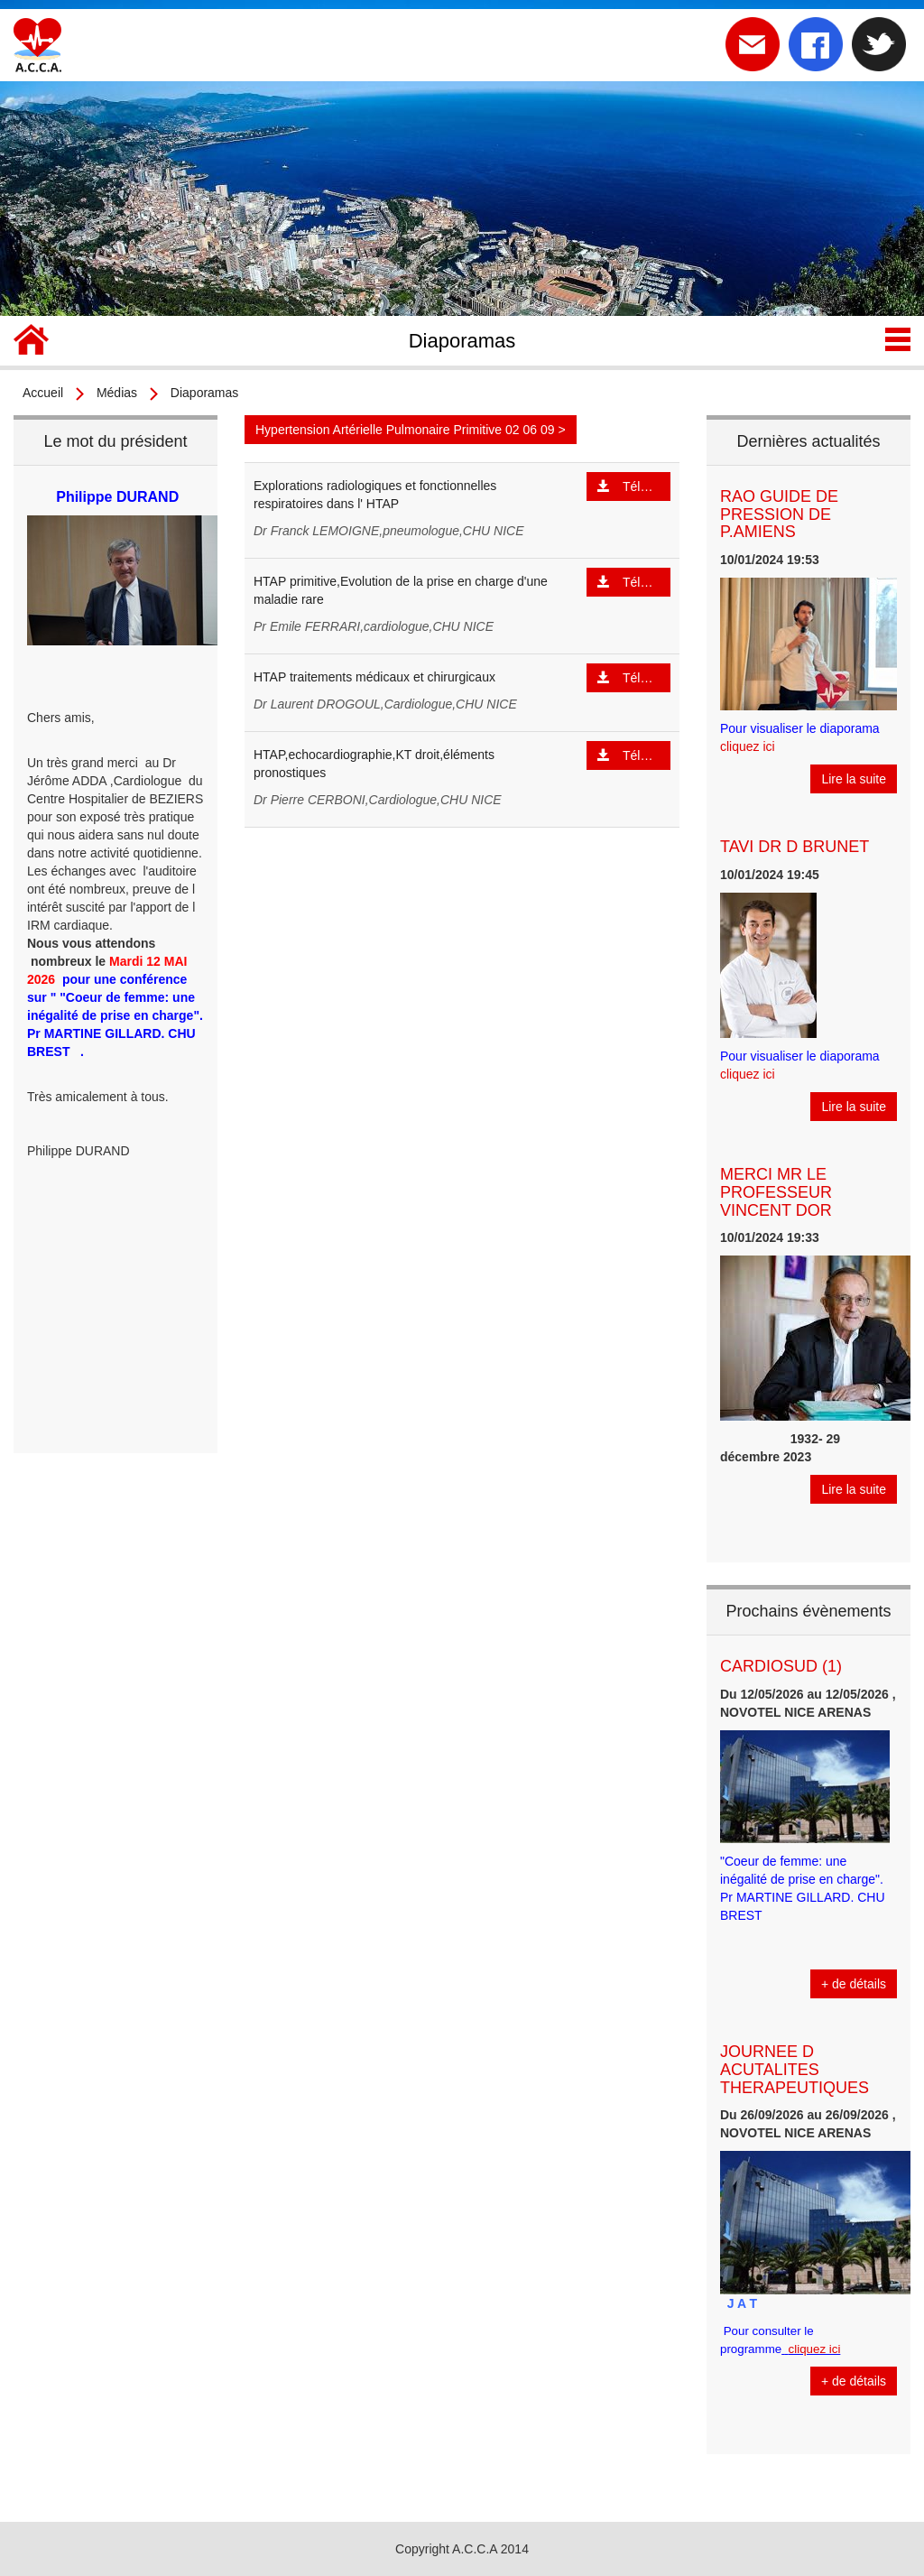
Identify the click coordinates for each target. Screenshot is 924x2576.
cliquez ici (747, 746)
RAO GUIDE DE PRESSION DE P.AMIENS (779, 514)
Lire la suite (853, 779)
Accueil (43, 392)
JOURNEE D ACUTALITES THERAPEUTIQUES (794, 2070)
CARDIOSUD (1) (781, 1666)
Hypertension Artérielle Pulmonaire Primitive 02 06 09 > (410, 429)
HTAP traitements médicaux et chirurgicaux (374, 677)
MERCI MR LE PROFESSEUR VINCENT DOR (776, 1192)
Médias (117, 392)
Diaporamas (204, 392)
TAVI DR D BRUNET (794, 847)
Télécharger (633, 486)
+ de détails (853, 1984)
